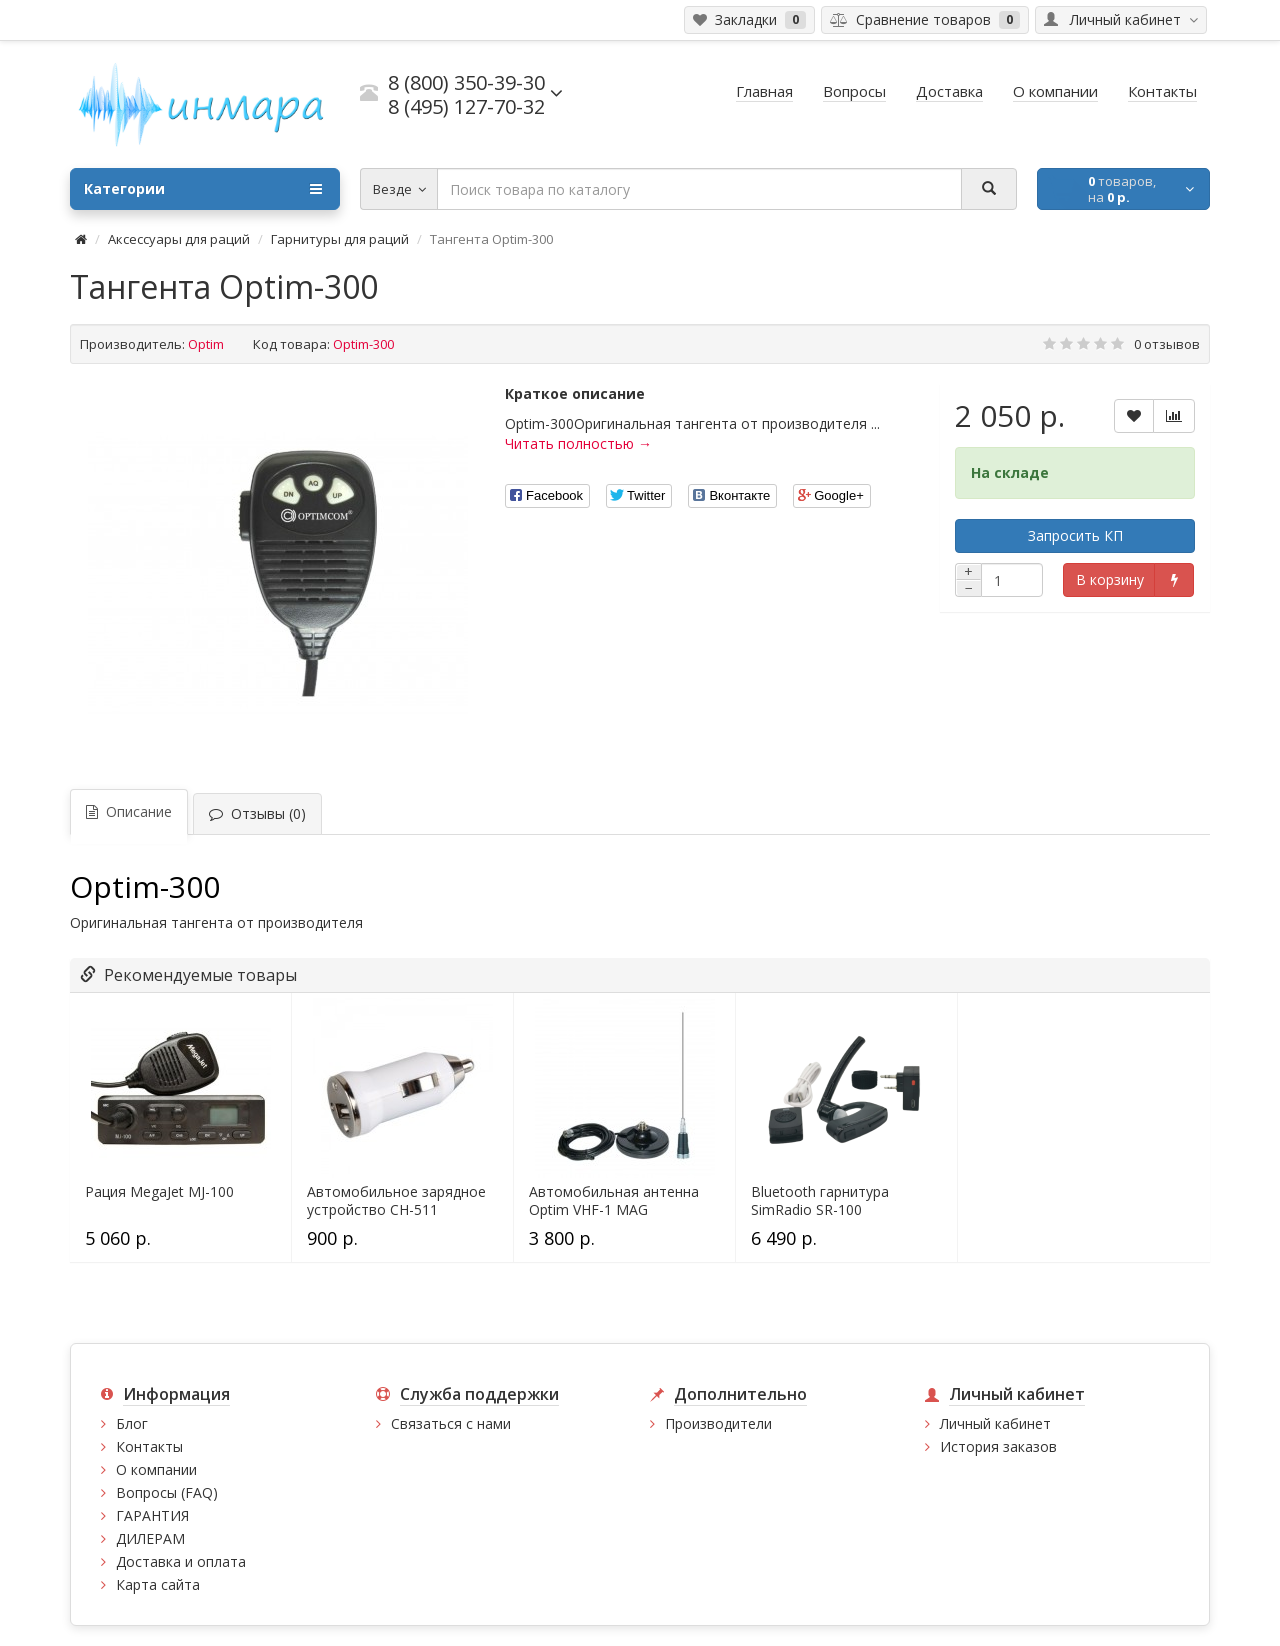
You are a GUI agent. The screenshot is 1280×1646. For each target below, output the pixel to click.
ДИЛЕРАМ (150, 1538)
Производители (718, 1423)
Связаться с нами (451, 1423)
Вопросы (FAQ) (167, 1492)
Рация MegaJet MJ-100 (159, 1192)
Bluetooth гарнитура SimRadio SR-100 (820, 1201)
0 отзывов (1167, 344)
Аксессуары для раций (179, 239)
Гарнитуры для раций (340, 239)
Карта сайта (158, 1584)
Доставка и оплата (181, 1561)
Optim (206, 344)
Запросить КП (1075, 535)
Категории (203, 189)
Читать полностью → (578, 443)
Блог (132, 1423)
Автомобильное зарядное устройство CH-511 (396, 1201)
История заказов (998, 1446)
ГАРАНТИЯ (152, 1515)
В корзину (1110, 579)
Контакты (149, 1446)
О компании (156, 1469)
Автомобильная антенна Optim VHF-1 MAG (614, 1201)
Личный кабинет (995, 1423)
